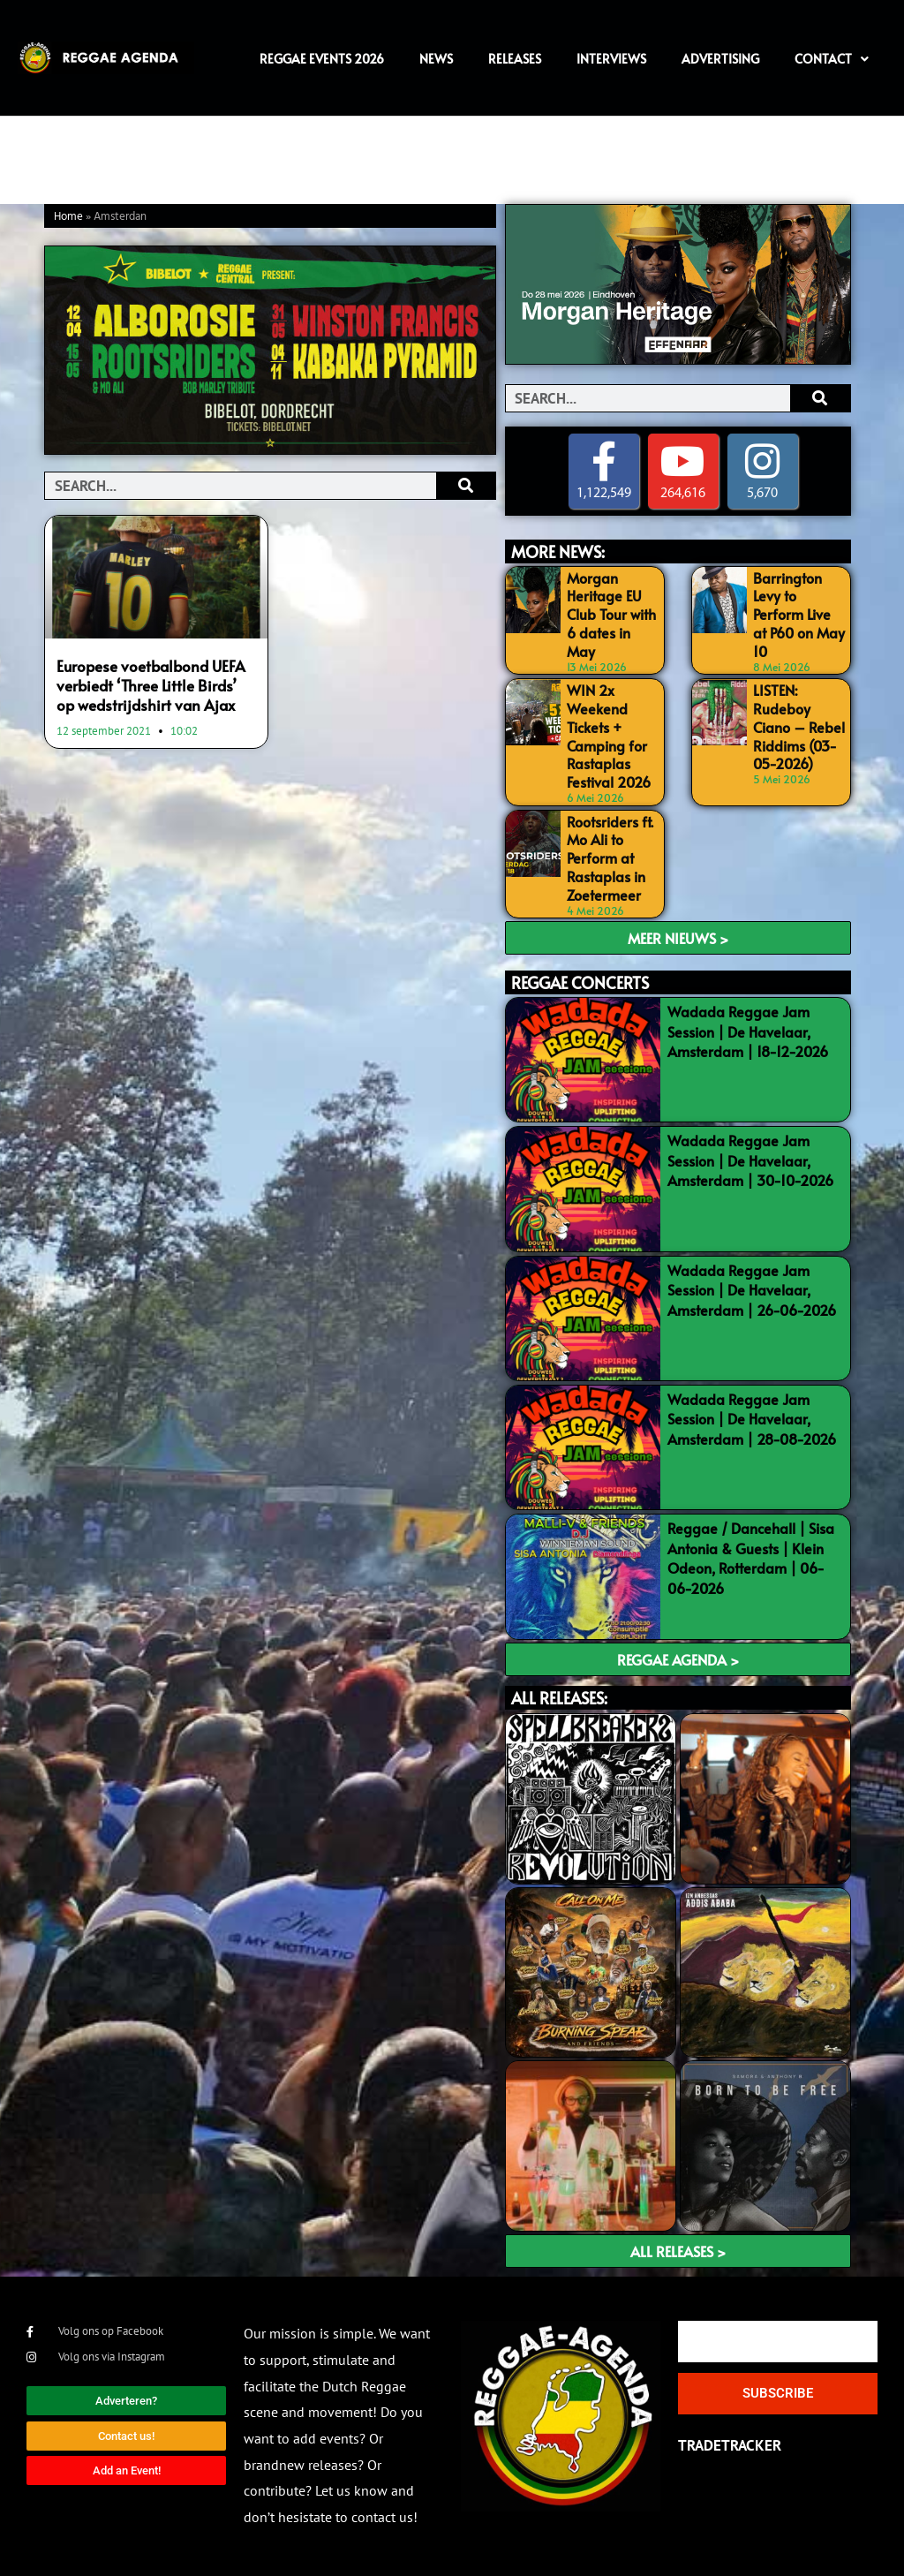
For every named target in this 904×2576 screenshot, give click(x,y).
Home (68, 217)
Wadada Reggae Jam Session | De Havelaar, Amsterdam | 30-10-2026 (750, 1160)
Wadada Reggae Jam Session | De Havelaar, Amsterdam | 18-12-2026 (747, 1031)
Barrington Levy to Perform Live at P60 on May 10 (799, 614)
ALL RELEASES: (559, 1698)
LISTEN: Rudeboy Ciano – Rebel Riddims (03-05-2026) (799, 726)
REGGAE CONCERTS (580, 982)
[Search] (465, 485)
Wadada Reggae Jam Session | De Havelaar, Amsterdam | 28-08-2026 (751, 1418)
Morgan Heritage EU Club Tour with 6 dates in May (611, 614)
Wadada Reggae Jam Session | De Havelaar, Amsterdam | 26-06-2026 (751, 1289)
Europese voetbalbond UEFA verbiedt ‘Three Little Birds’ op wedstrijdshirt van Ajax (150, 685)
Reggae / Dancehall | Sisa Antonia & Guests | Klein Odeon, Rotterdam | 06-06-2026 (750, 1557)
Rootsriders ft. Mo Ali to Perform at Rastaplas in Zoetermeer (610, 858)
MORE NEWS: (558, 551)
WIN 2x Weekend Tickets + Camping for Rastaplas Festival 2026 (609, 735)
